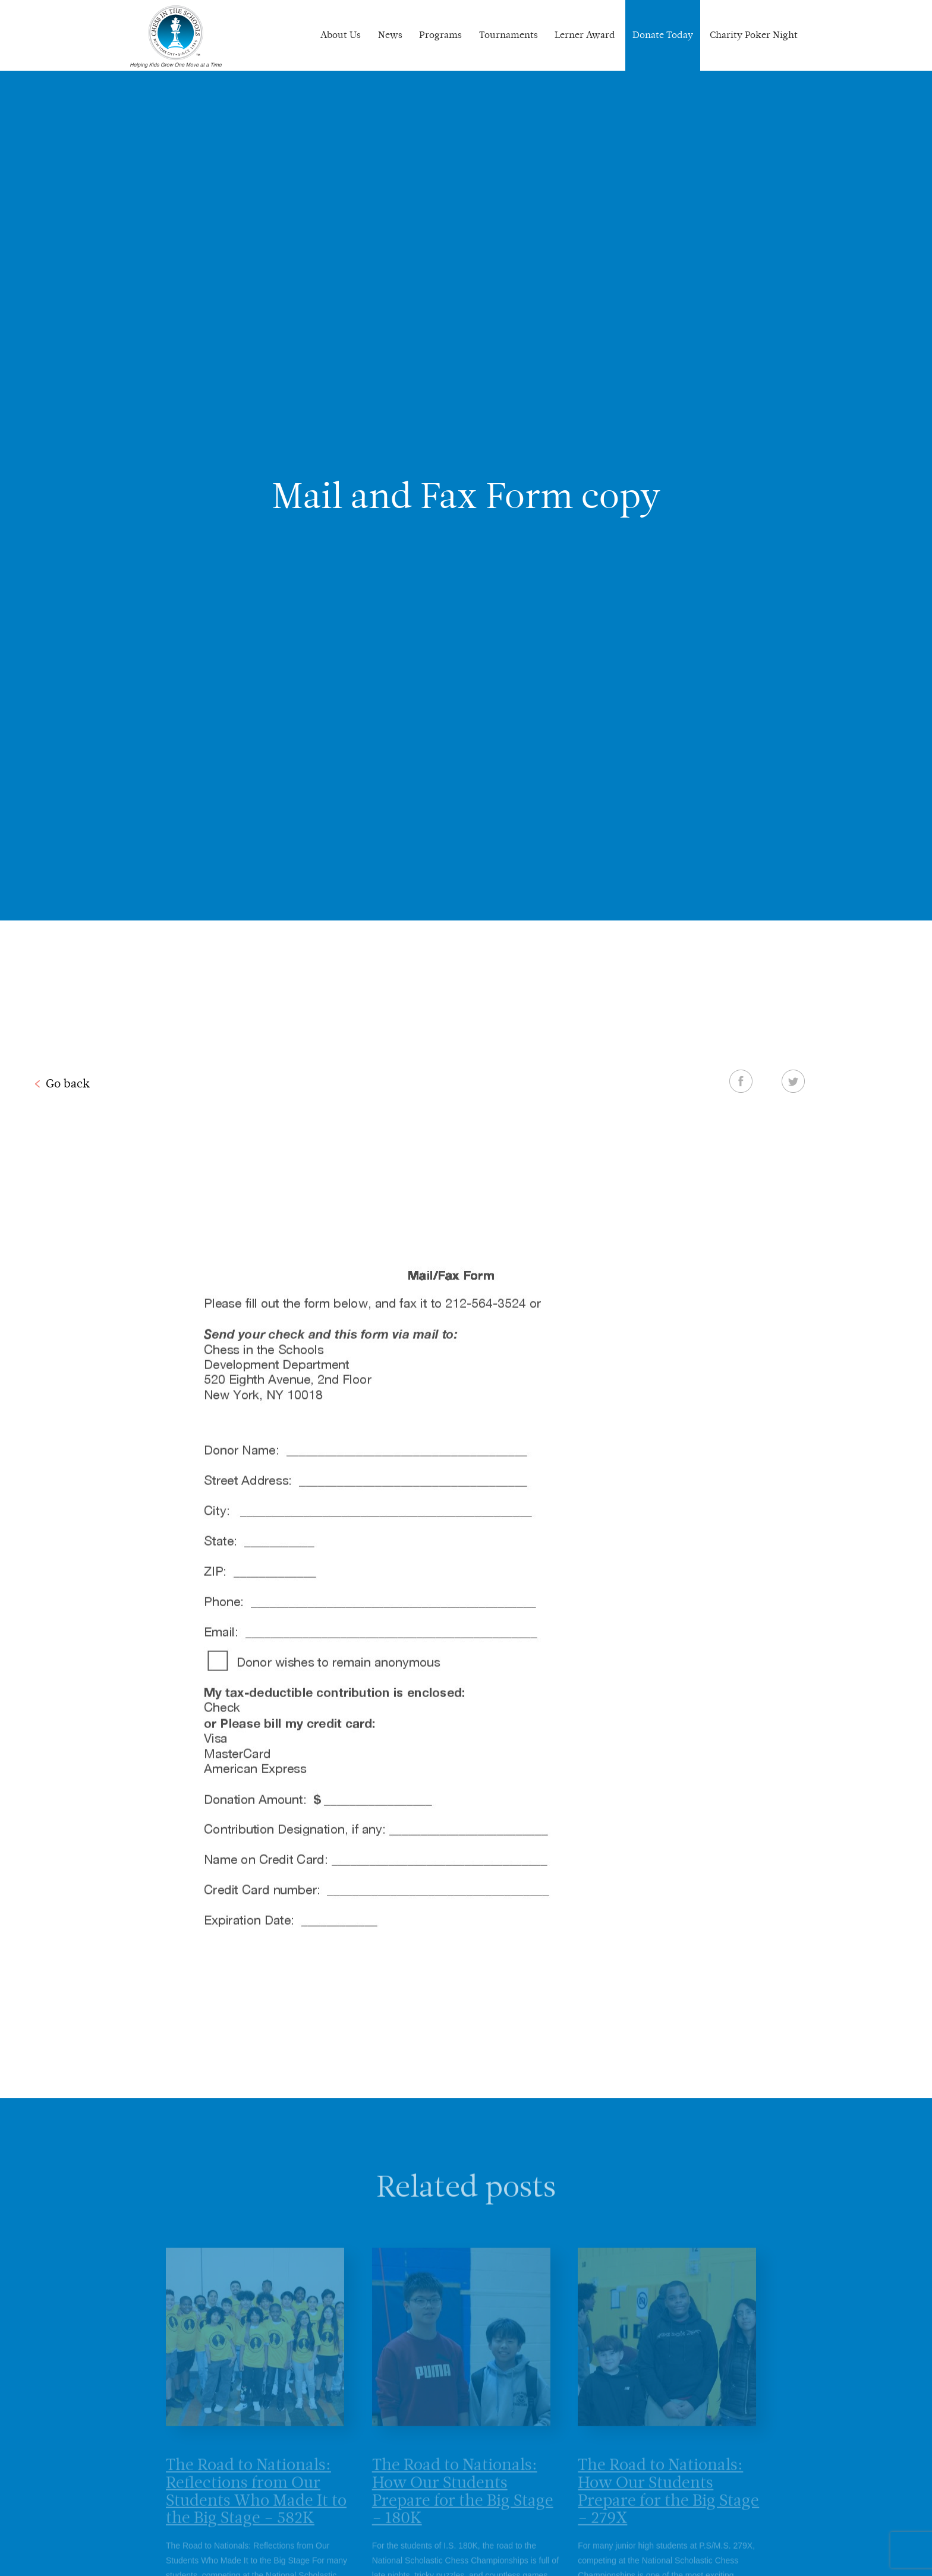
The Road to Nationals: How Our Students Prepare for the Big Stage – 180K (462, 2502)
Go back (68, 1083)
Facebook (740, 1081)
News (390, 35)
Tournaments (508, 35)
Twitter (793, 1081)
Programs (440, 35)
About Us (340, 35)
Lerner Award (585, 35)
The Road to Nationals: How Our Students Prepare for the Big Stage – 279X (668, 2502)
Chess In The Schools (176, 37)
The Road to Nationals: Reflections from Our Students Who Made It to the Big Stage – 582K (256, 2502)
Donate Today (662, 35)
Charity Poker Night (754, 35)
